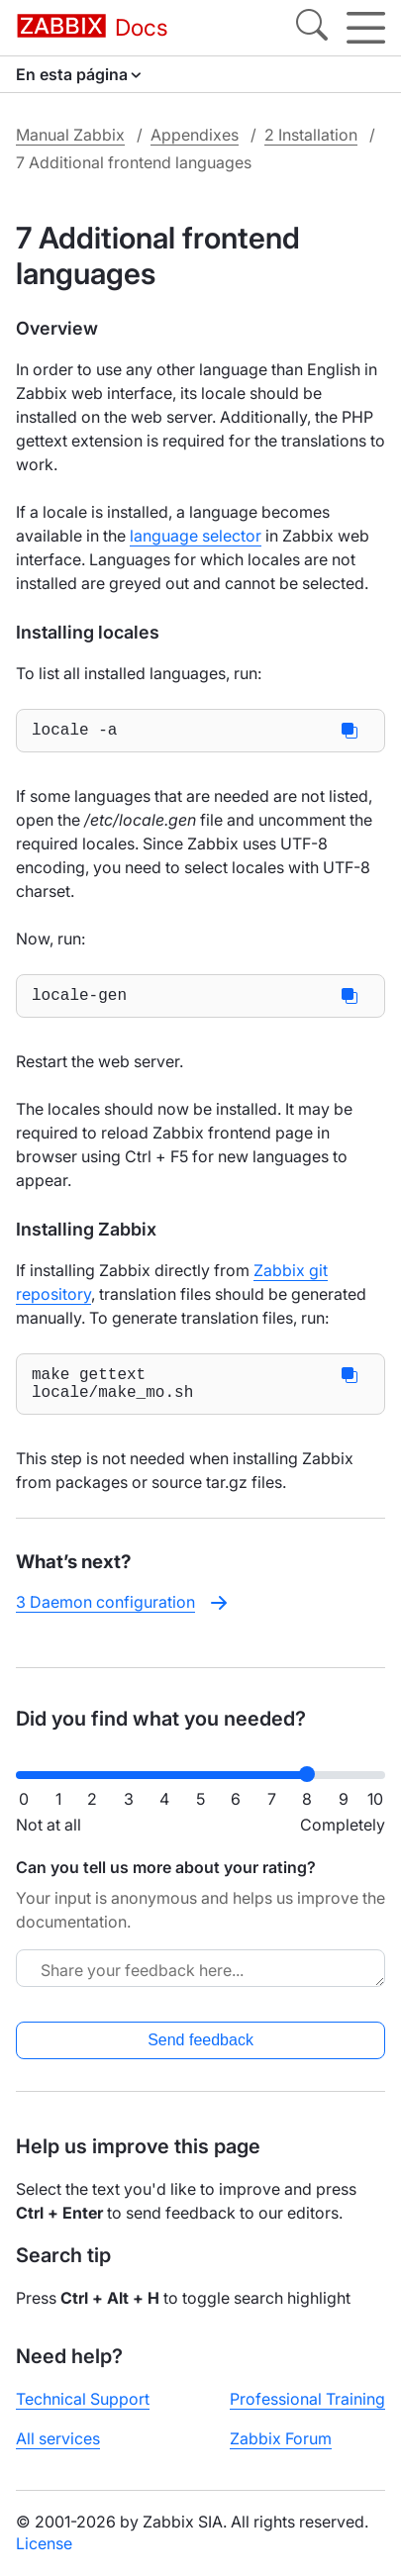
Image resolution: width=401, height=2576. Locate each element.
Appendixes (194, 135)
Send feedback (200, 2039)
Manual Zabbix (70, 135)
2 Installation (310, 135)
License (44, 2543)
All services (58, 2438)
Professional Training (307, 2399)
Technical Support (83, 2399)
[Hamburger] (366, 28)
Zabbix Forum (281, 2438)
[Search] (312, 28)
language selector (195, 535)
